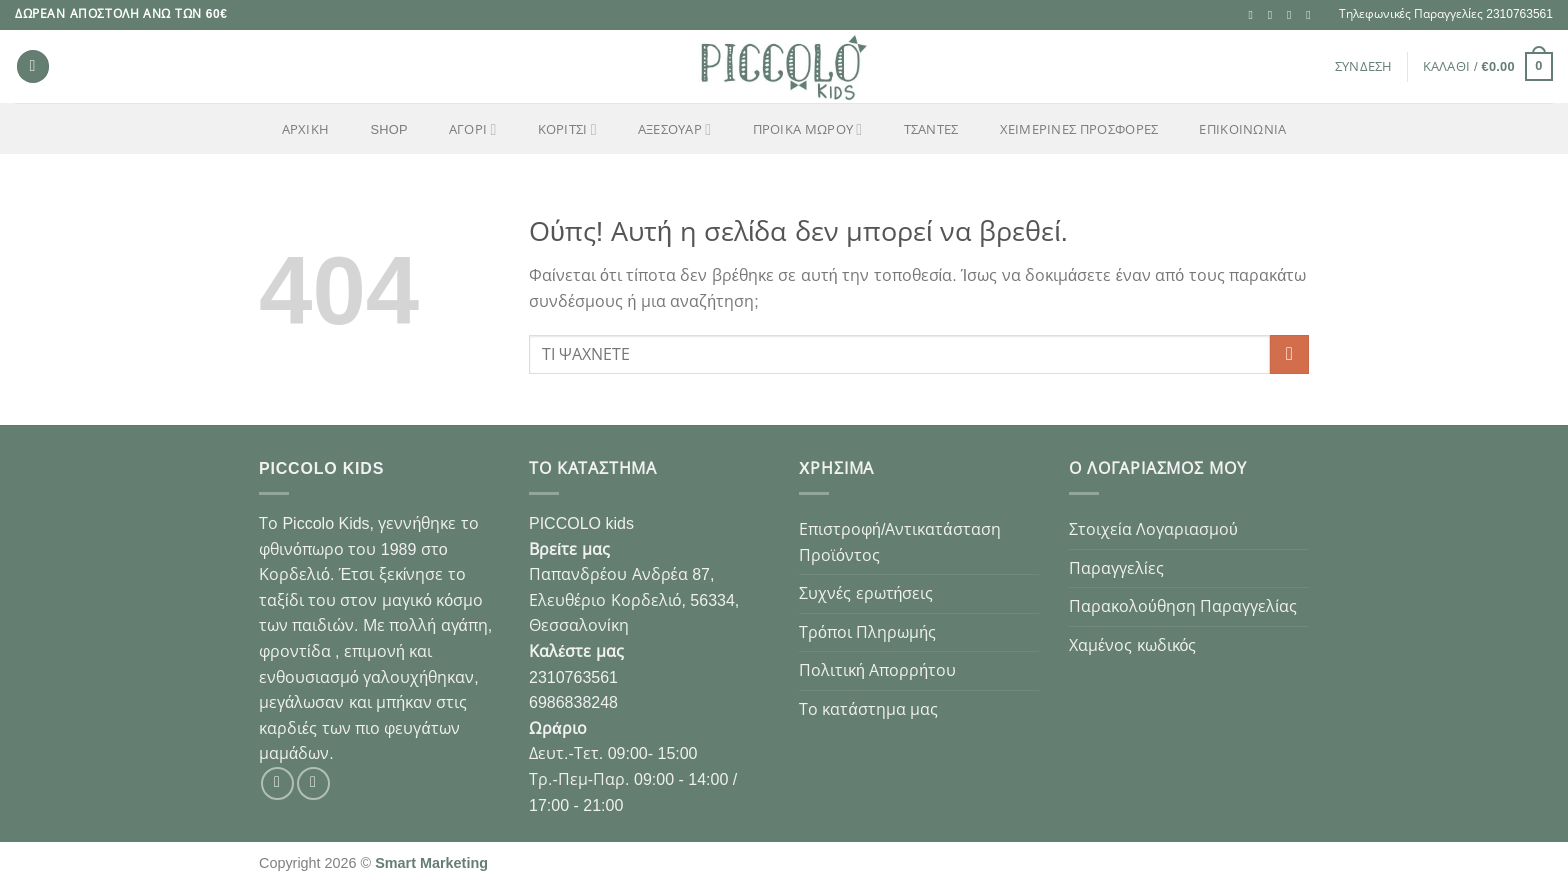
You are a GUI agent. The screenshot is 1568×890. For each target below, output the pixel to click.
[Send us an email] (1293, 15)
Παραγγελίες (1116, 568)
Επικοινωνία (1242, 129)
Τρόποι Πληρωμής (867, 632)
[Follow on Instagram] (1274, 15)
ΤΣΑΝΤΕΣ (931, 129)
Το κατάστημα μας (868, 709)
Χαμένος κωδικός (1132, 645)
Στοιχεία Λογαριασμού (1153, 529)
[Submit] (1289, 354)
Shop (388, 129)
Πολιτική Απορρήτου (877, 670)
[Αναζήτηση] (33, 66)
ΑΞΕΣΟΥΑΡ (674, 129)
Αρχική (306, 129)
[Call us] (1312, 15)
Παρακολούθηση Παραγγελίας (1183, 606)
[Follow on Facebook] (1255, 15)
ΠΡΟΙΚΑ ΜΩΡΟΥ (808, 129)
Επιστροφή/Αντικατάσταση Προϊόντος (900, 542)
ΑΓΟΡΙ (473, 129)
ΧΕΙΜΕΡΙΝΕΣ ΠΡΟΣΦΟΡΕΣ (1079, 129)
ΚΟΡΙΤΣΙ (567, 129)
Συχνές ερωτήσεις (866, 593)
